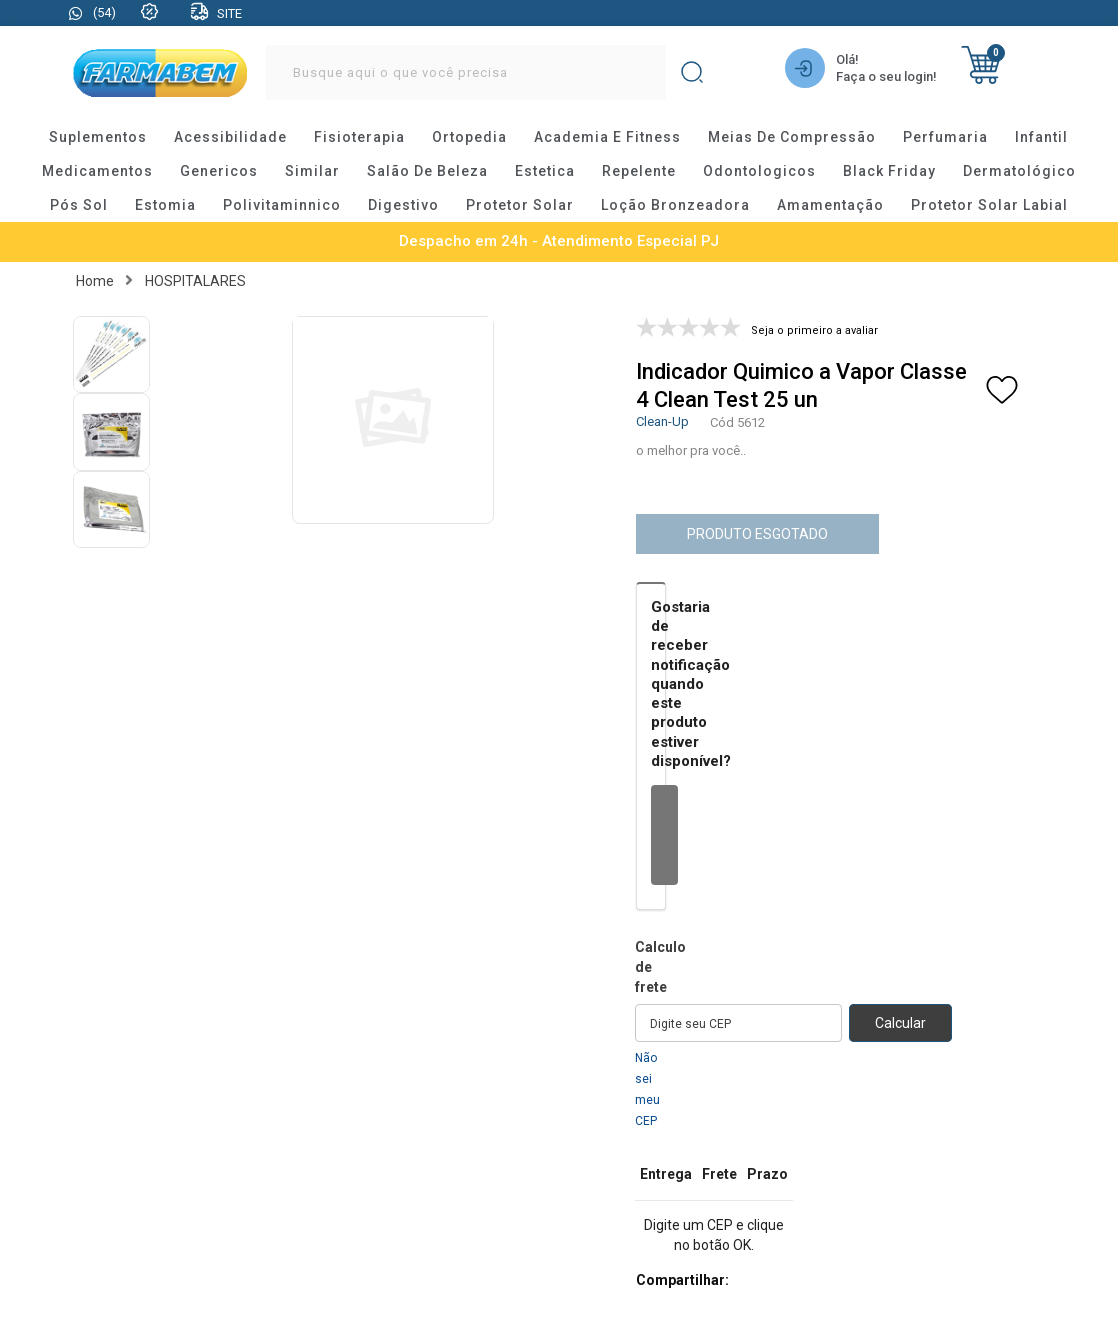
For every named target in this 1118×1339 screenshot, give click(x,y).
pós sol (79, 205)
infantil (1041, 137)
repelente (639, 171)
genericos (219, 171)
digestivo (403, 205)
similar (312, 171)
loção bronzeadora (675, 205)
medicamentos (97, 171)
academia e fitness (607, 137)
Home (95, 281)
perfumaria (945, 137)
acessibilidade (230, 137)
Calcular (900, 1023)
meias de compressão (792, 137)
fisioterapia (359, 137)
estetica (545, 171)
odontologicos (759, 171)
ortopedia (469, 137)
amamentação (830, 205)
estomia (165, 205)
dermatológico (1019, 171)
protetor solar (520, 205)
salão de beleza (427, 171)
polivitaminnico (282, 205)
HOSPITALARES (195, 281)
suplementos (98, 137)
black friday (889, 171)
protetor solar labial (989, 205)
